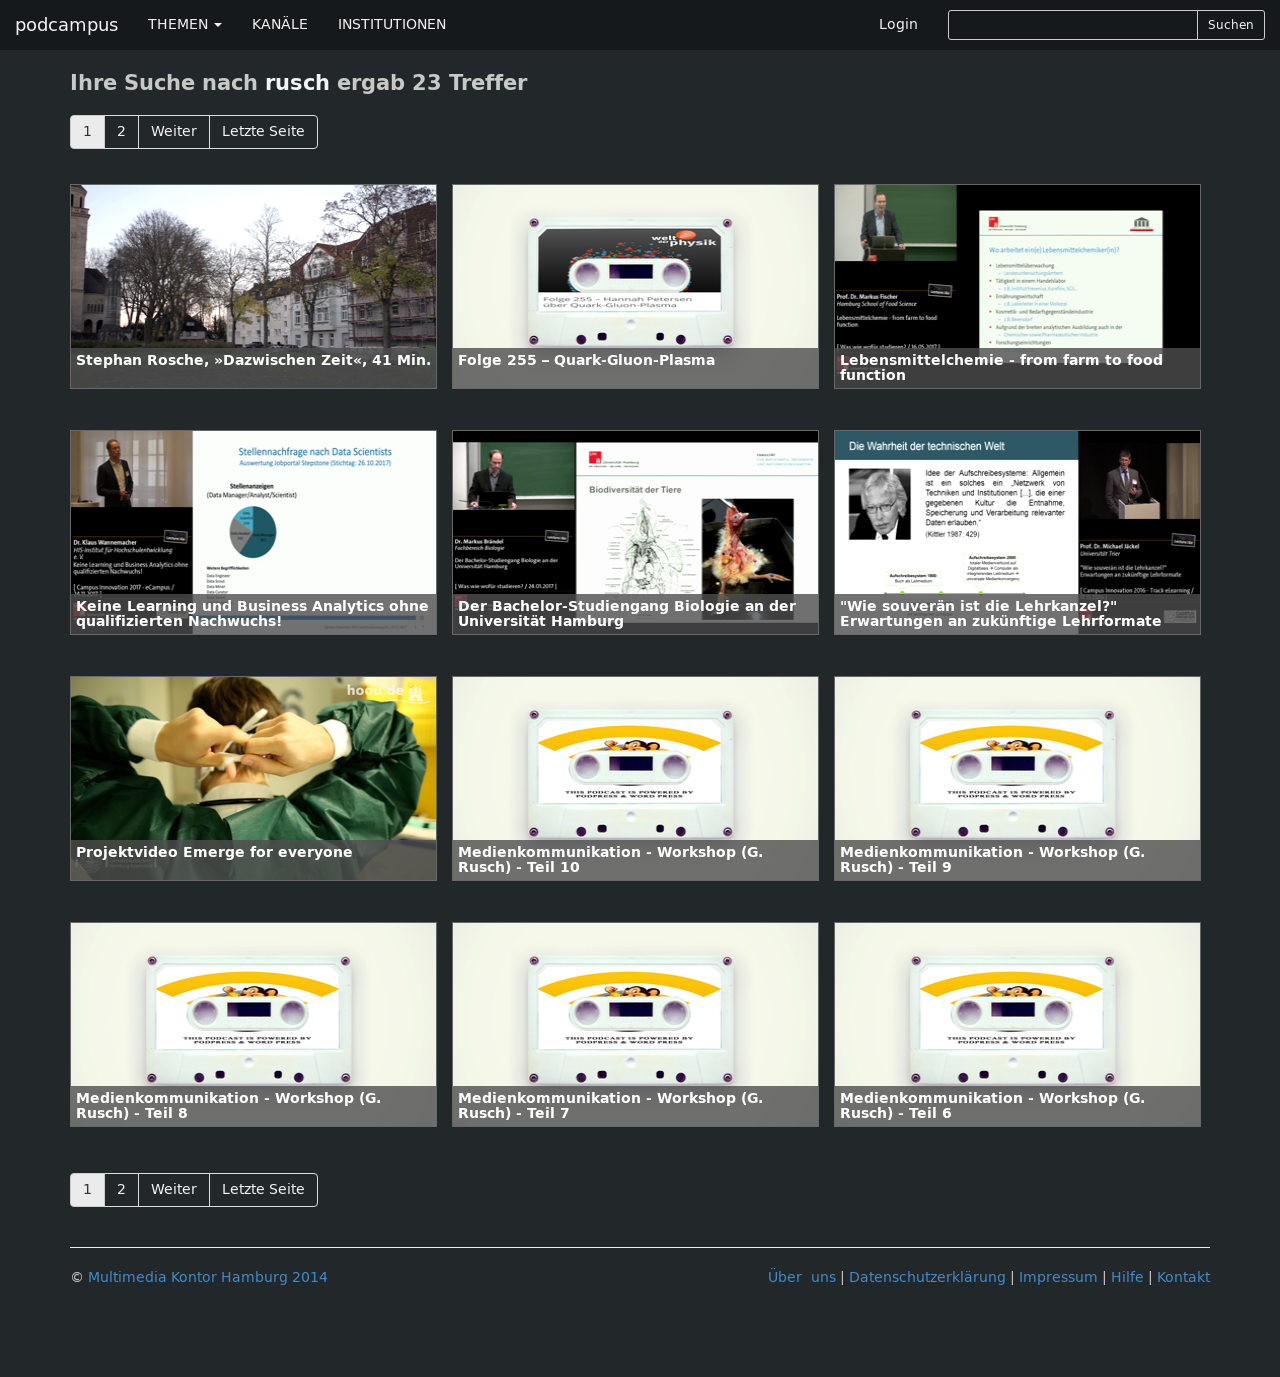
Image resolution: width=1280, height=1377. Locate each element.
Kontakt (1183, 1277)
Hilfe (1127, 1277)
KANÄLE (280, 24)
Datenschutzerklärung (927, 1277)
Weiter (174, 131)
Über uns (802, 1277)
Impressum (1058, 1277)
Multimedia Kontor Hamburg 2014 (208, 1277)
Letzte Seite (263, 131)
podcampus (66, 25)
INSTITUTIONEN (392, 24)
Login (898, 24)
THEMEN (185, 24)
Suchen (1231, 25)
